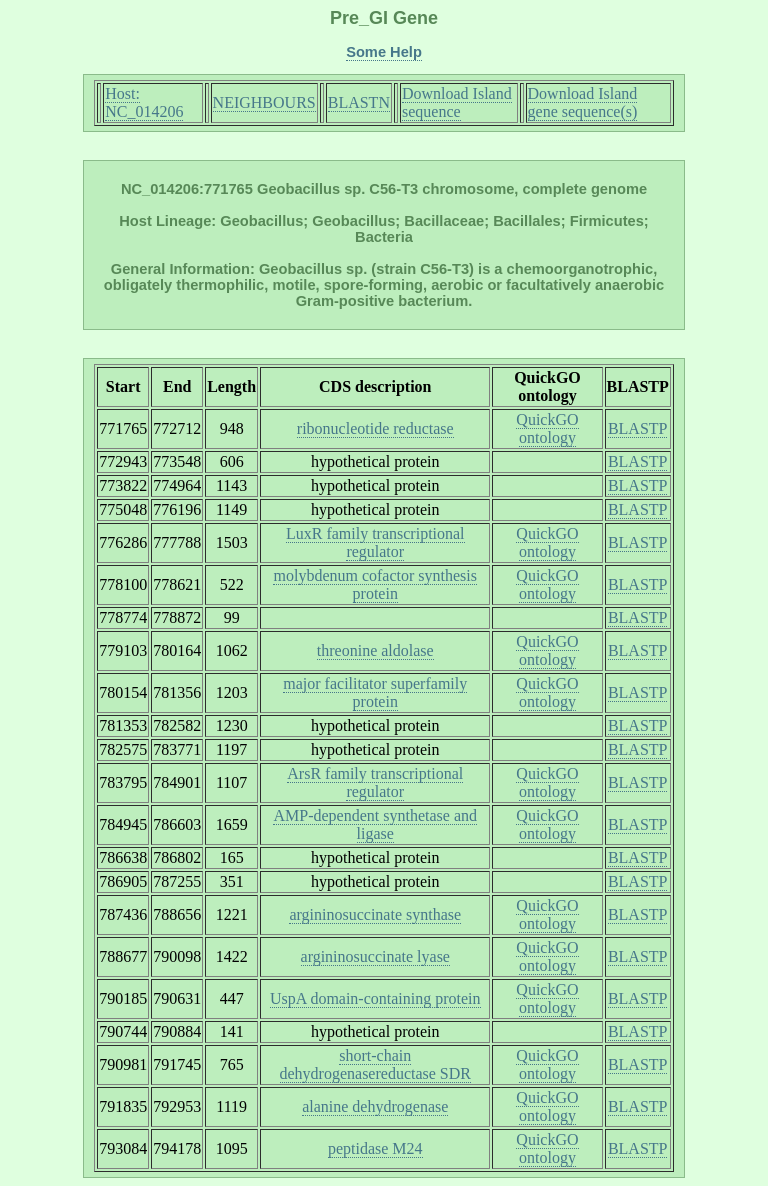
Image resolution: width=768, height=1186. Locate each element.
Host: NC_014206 (144, 102)
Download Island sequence (457, 102)
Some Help (384, 52)
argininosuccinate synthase (375, 914)
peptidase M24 (375, 1148)
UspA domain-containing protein (375, 998)
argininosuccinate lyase (375, 956)
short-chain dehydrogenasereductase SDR (376, 1064)
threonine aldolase (375, 650)
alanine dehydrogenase (375, 1106)
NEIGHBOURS (264, 102)
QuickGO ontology (547, 428)
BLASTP (638, 428)
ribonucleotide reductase (375, 428)
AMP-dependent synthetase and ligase (375, 824)
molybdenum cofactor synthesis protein (375, 584)
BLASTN (359, 102)
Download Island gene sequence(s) (583, 102)
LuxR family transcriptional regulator (375, 542)
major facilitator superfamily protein (375, 692)
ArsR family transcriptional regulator (375, 782)
